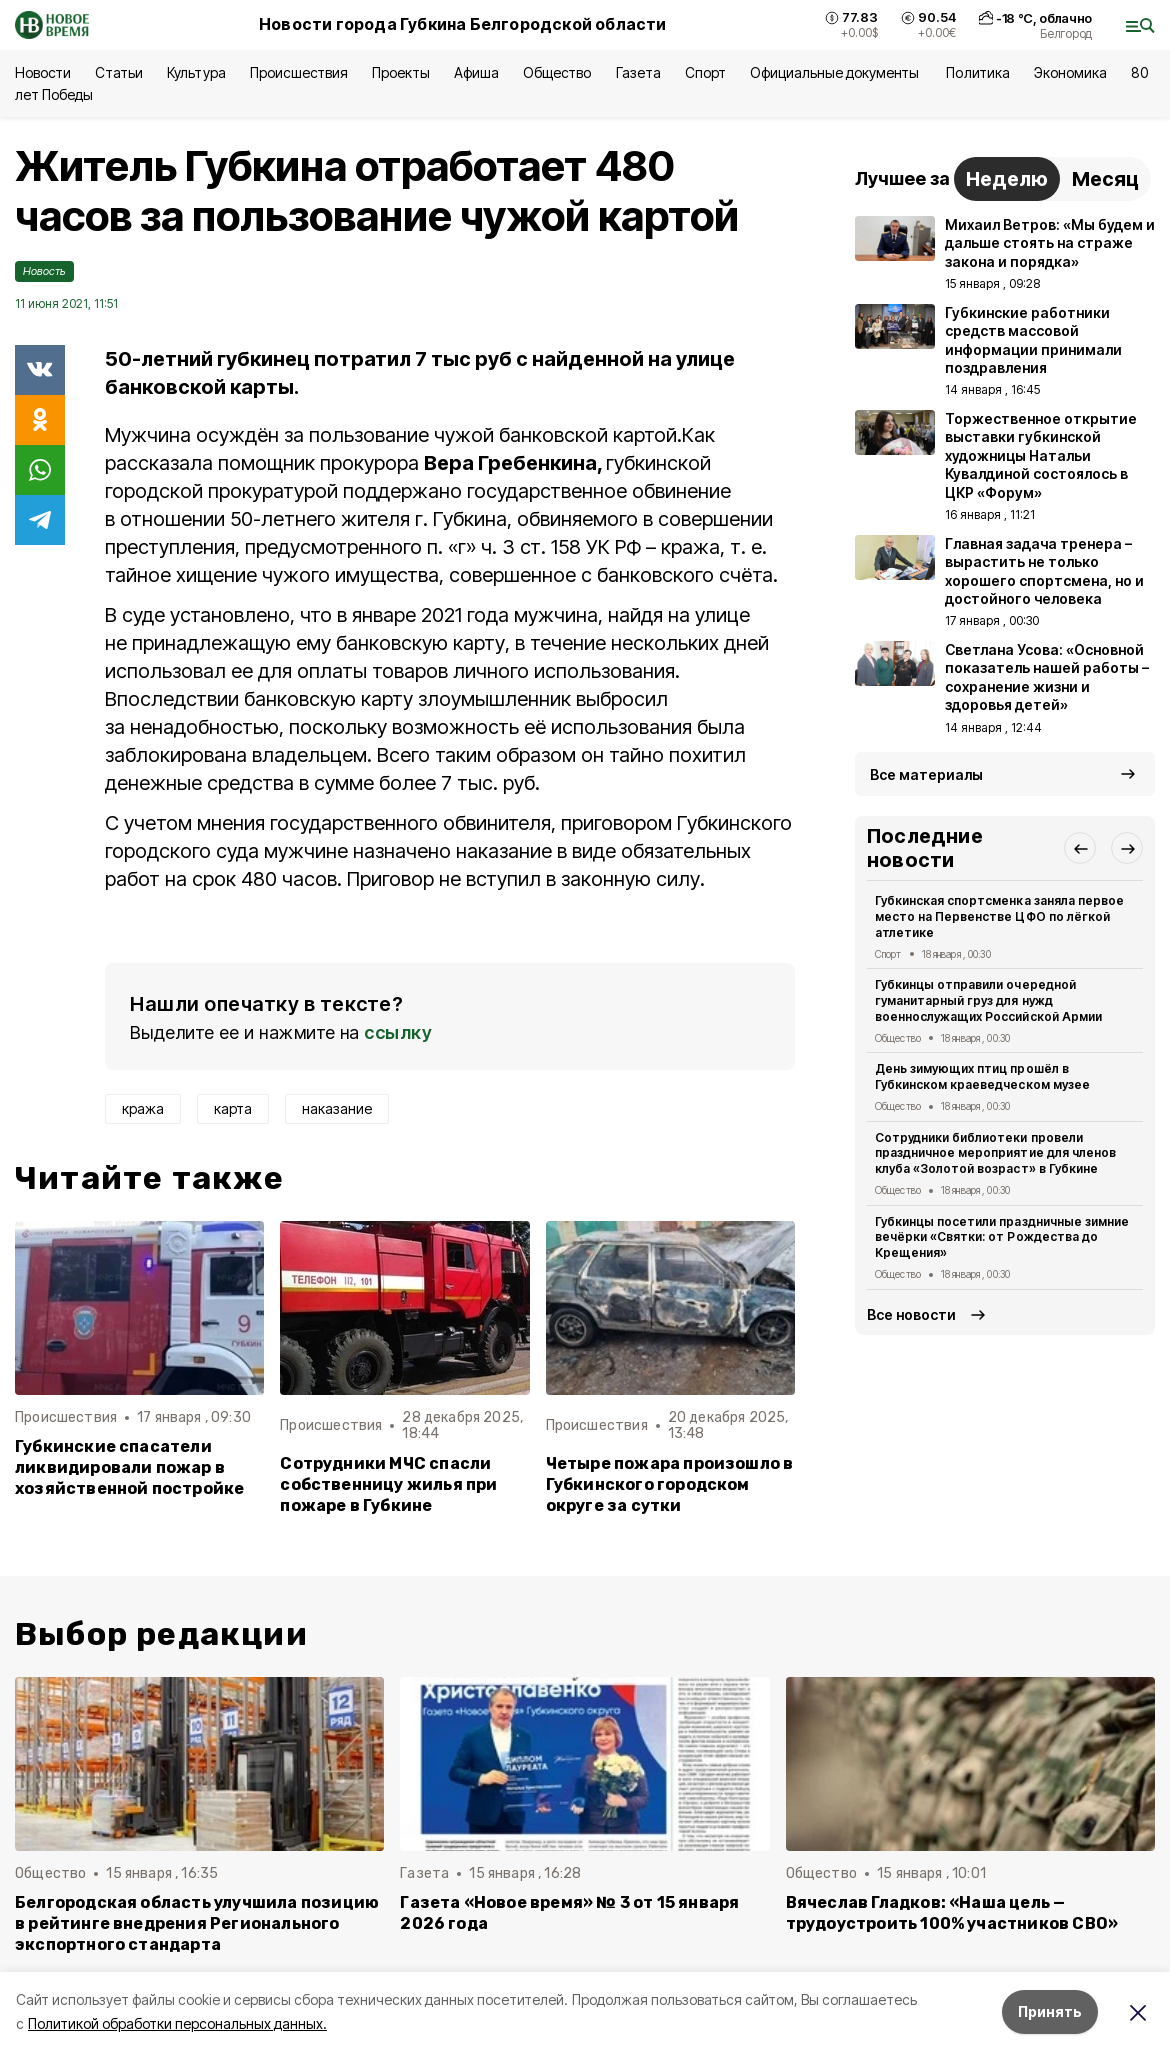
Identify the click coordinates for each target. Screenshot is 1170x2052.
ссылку (398, 1032)
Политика (977, 72)
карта (233, 1108)
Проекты (401, 72)
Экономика (1070, 72)
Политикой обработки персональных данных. (177, 2023)
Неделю (1007, 179)
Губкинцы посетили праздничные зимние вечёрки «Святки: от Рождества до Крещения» (1002, 1237)
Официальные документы (836, 72)
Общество (557, 72)
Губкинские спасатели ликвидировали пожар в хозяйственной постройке (129, 1467)
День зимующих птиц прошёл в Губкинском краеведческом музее (982, 1076)
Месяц (1105, 179)
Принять (1050, 2011)
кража (143, 1108)
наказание (337, 1108)
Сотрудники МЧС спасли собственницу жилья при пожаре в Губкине (388, 1484)
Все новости (911, 1314)
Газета (638, 72)
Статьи (119, 72)
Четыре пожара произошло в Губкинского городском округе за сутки (670, 1484)
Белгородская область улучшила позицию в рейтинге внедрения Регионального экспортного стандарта (197, 1923)
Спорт (705, 72)
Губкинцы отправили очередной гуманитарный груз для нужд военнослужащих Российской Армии (988, 1000)
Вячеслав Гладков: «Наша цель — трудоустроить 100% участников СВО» (952, 1913)
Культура (196, 72)
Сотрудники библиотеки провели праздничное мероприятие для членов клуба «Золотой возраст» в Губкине (995, 1153)
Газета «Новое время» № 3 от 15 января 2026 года (569, 1913)
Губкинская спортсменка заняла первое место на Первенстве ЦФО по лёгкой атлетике (999, 916)
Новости (43, 72)
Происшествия (299, 72)
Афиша (476, 72)
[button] (1080, 848)
